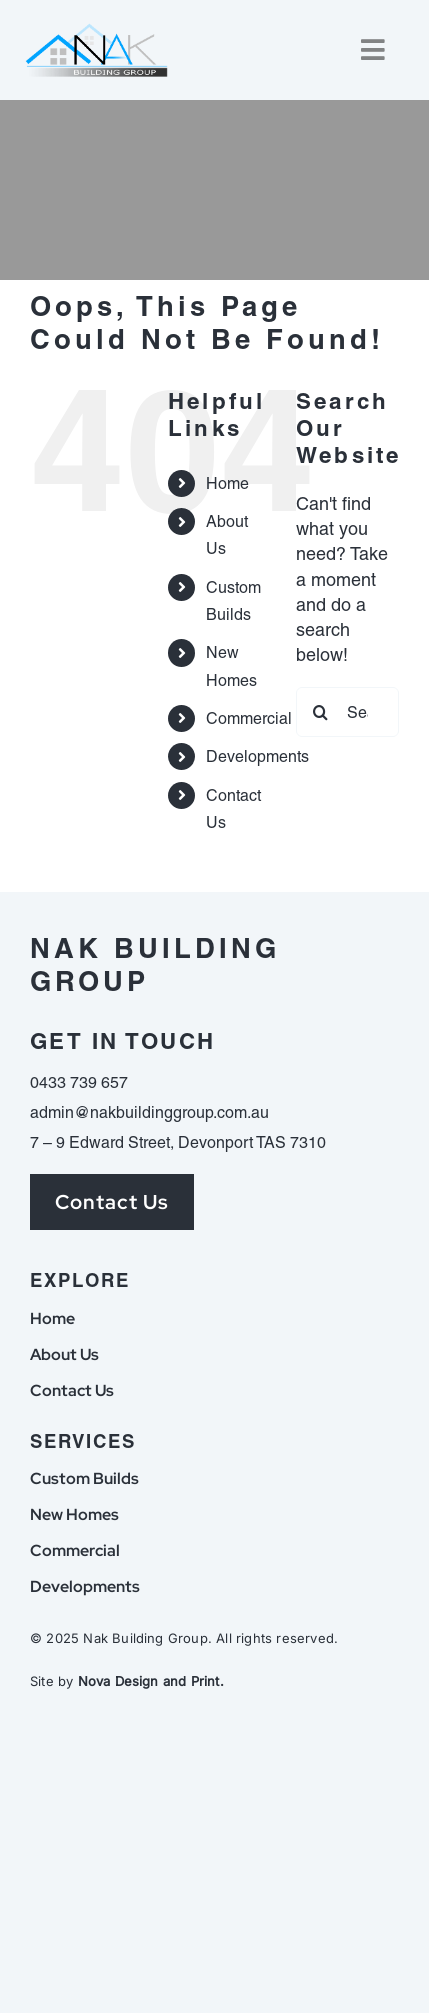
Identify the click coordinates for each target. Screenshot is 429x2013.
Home (227, 483)
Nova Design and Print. (151, 1681)
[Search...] (347, 712)
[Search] (321, 712)
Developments (257, 756)
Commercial (249, 718)
